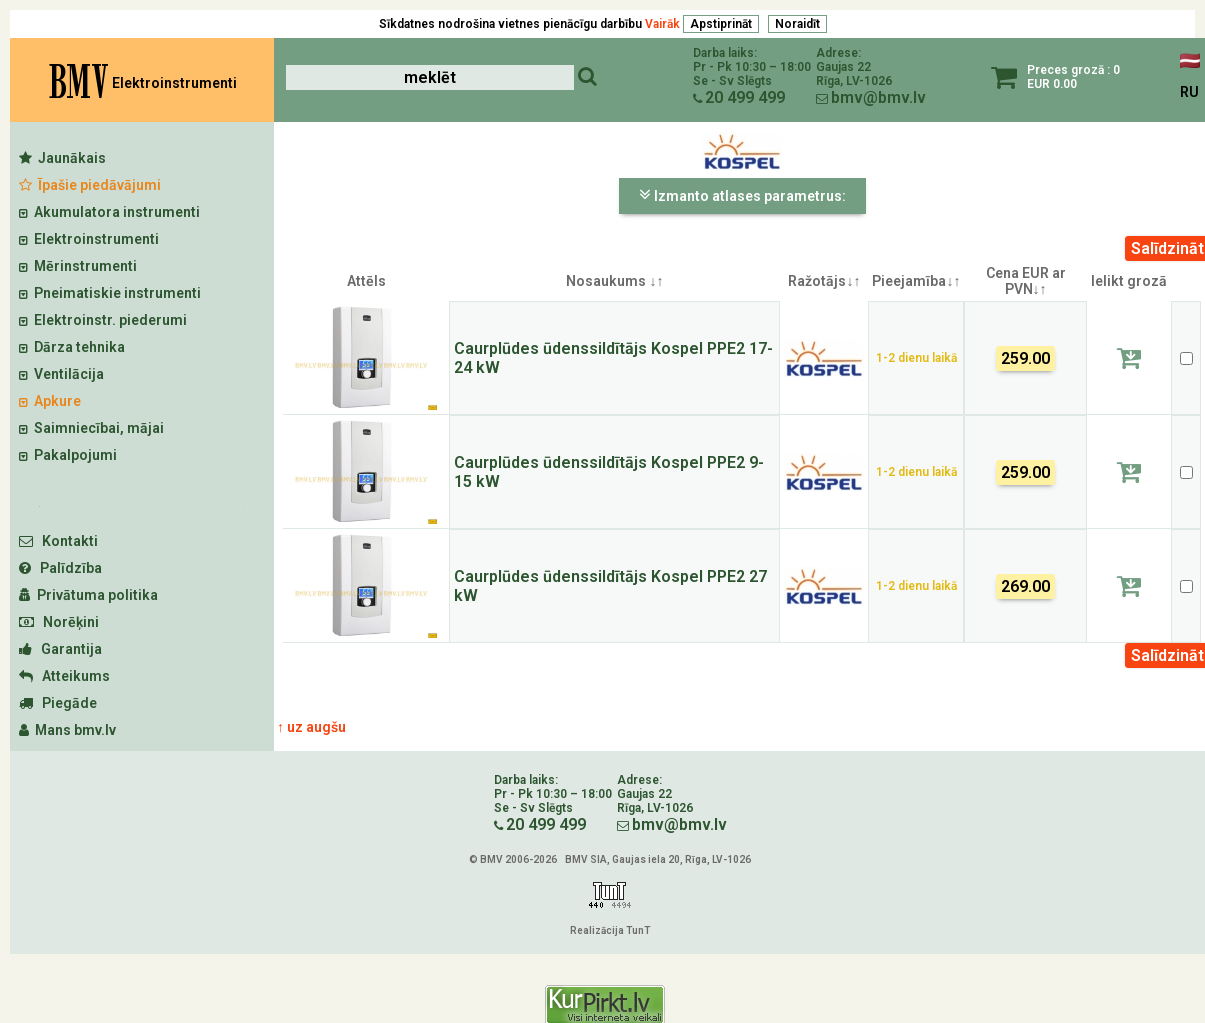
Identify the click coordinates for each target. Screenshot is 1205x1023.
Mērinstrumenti (78, 266)
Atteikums (64, 676)
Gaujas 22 (843, 67)
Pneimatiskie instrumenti (110, 293)
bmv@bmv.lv (878, 97)
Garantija (60, 649)
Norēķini (59, 622)
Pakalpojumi (68, 455)
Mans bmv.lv (67, 730)
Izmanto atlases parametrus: (742, 195)
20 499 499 (745, 97)
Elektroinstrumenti (89, 239)
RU (1189, 92)
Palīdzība (60, 568)
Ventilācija (61, 374)
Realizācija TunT (610, 930)
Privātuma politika (88, 595)
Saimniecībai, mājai (91, 428)
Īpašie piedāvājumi (90, 185)
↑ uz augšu (311, 727)
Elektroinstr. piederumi (103, 320)
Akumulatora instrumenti (109, 212)
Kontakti (58, 541)
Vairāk (662, 24)
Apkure (50, 401)
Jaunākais (62, 158)
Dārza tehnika (72, 347)
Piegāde (58, 703)
